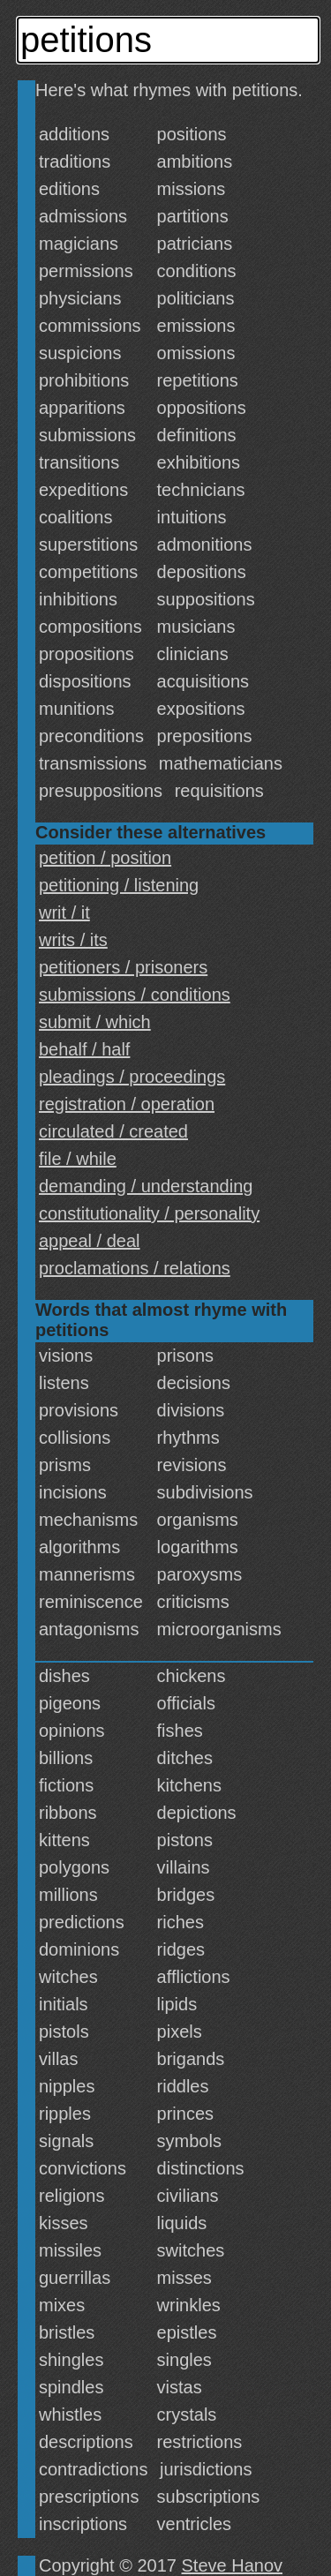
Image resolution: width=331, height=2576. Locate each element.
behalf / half (84, 1049)
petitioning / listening (119, 885)
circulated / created (113, 1131)
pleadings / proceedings (132, 1076)
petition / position (105, 857)
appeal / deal (89, 1240)
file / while (78, 1158)
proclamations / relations (134, 1268)
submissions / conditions (134, 994)
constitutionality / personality (149, 1213)
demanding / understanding (145, 1186)
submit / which (95, 1022)
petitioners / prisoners (123, 967)
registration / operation (126, 1104)
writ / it (64, 912)
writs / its (73, 940)
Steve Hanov (232, 2565)
